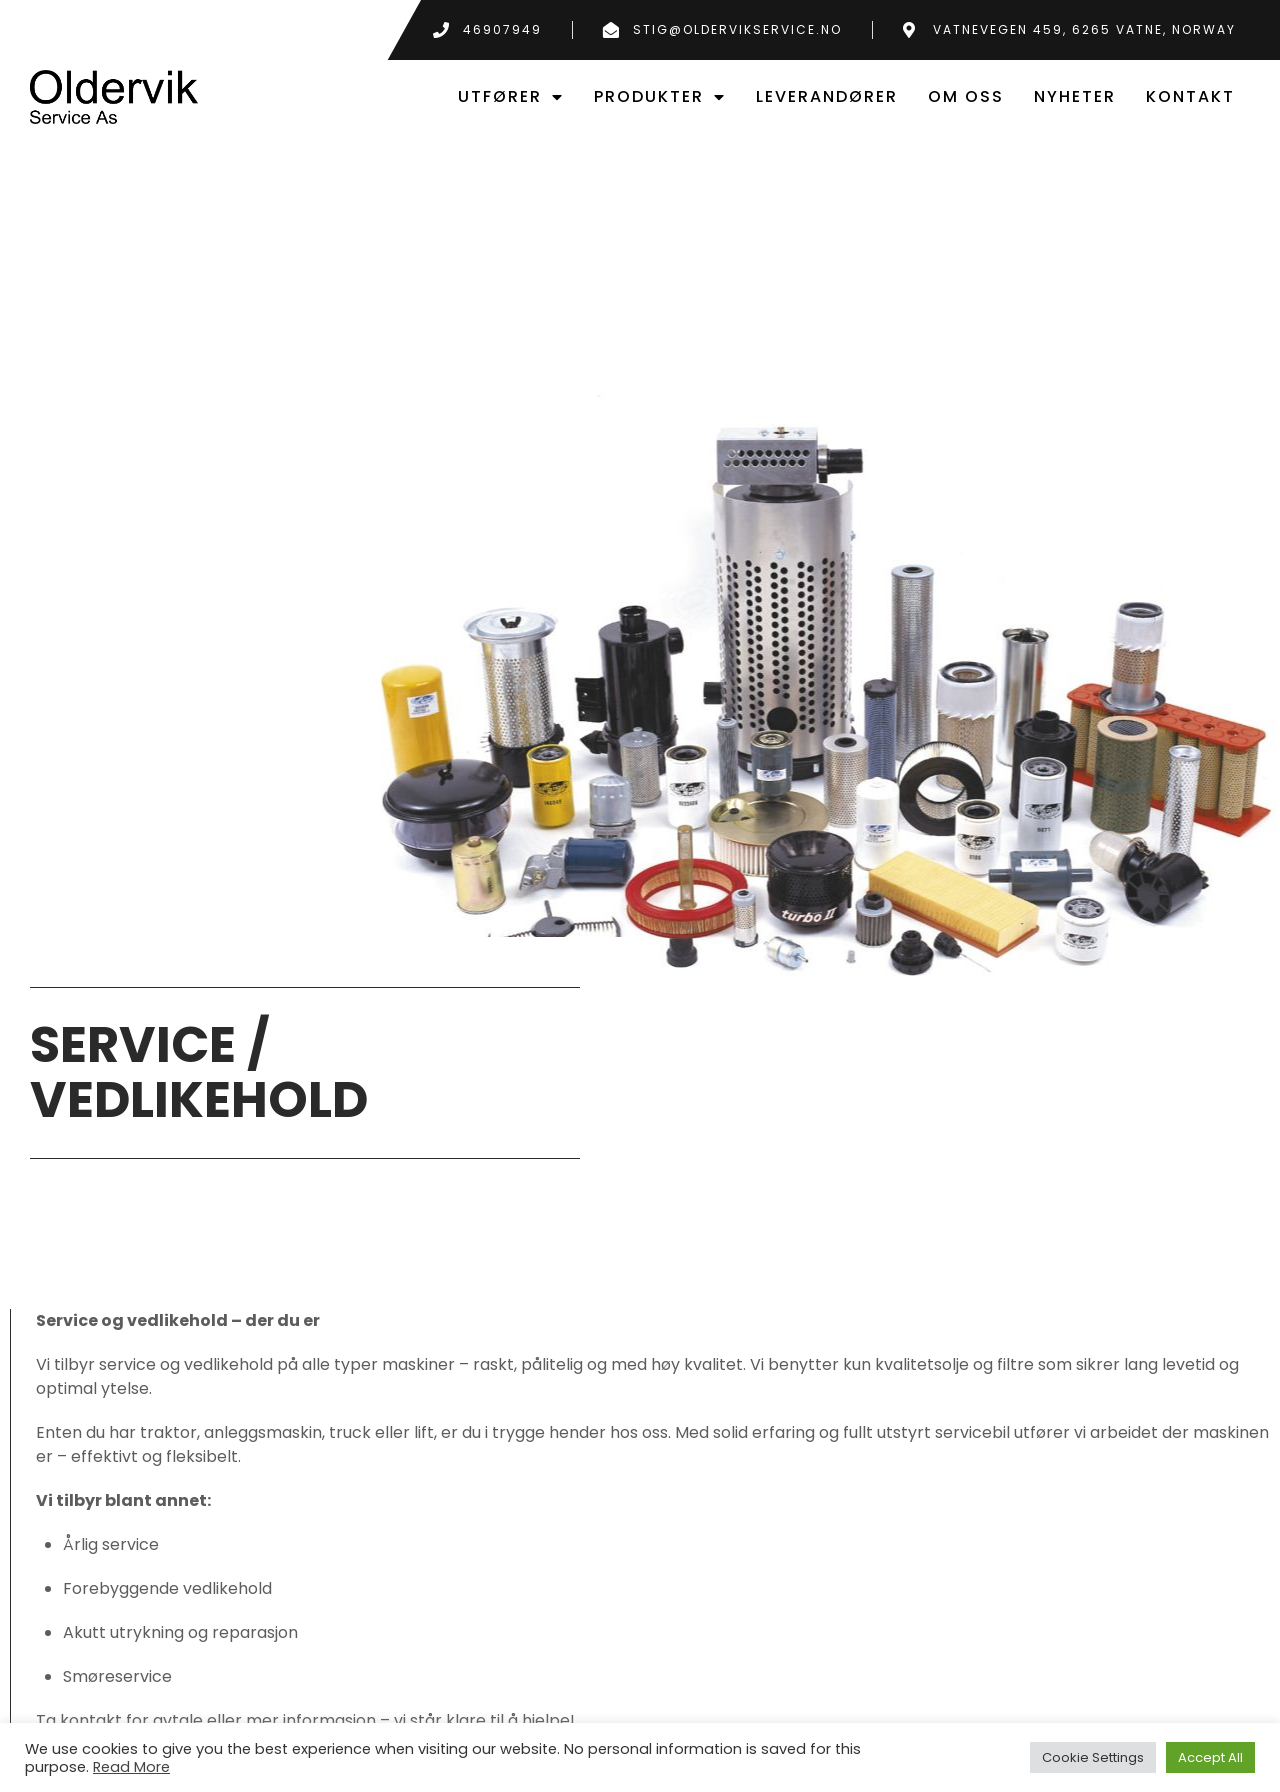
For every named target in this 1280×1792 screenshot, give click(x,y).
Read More (131, 1767)
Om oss (966, 96)
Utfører (511, 97)
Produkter (660, 97)
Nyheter (1075, 96)
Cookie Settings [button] (1093, 1757)
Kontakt (1190, 96)
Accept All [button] (1210, 1757)
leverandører (827, 96)
